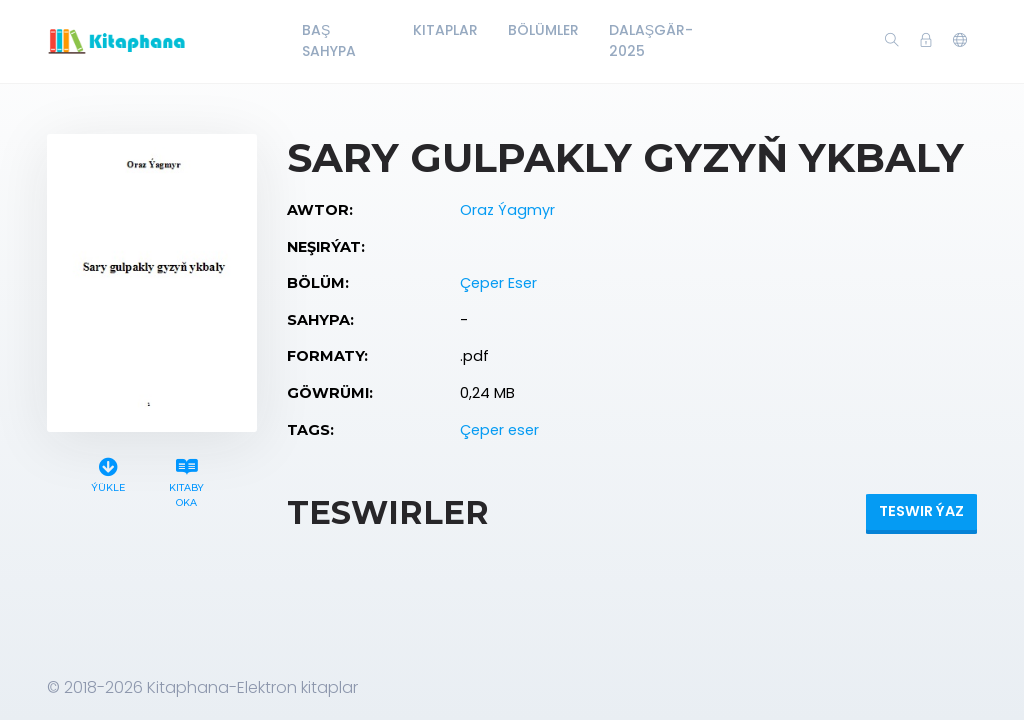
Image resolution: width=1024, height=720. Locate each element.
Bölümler (543, 30)
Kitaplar (445, 30)
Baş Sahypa (329, 40)
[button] (960, 41)
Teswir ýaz (921, 511)
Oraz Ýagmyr (507, 210)
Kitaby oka (187, 480)
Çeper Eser (498, 283)
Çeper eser (499, 430)
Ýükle (108, 472)
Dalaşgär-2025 (651, 40)
